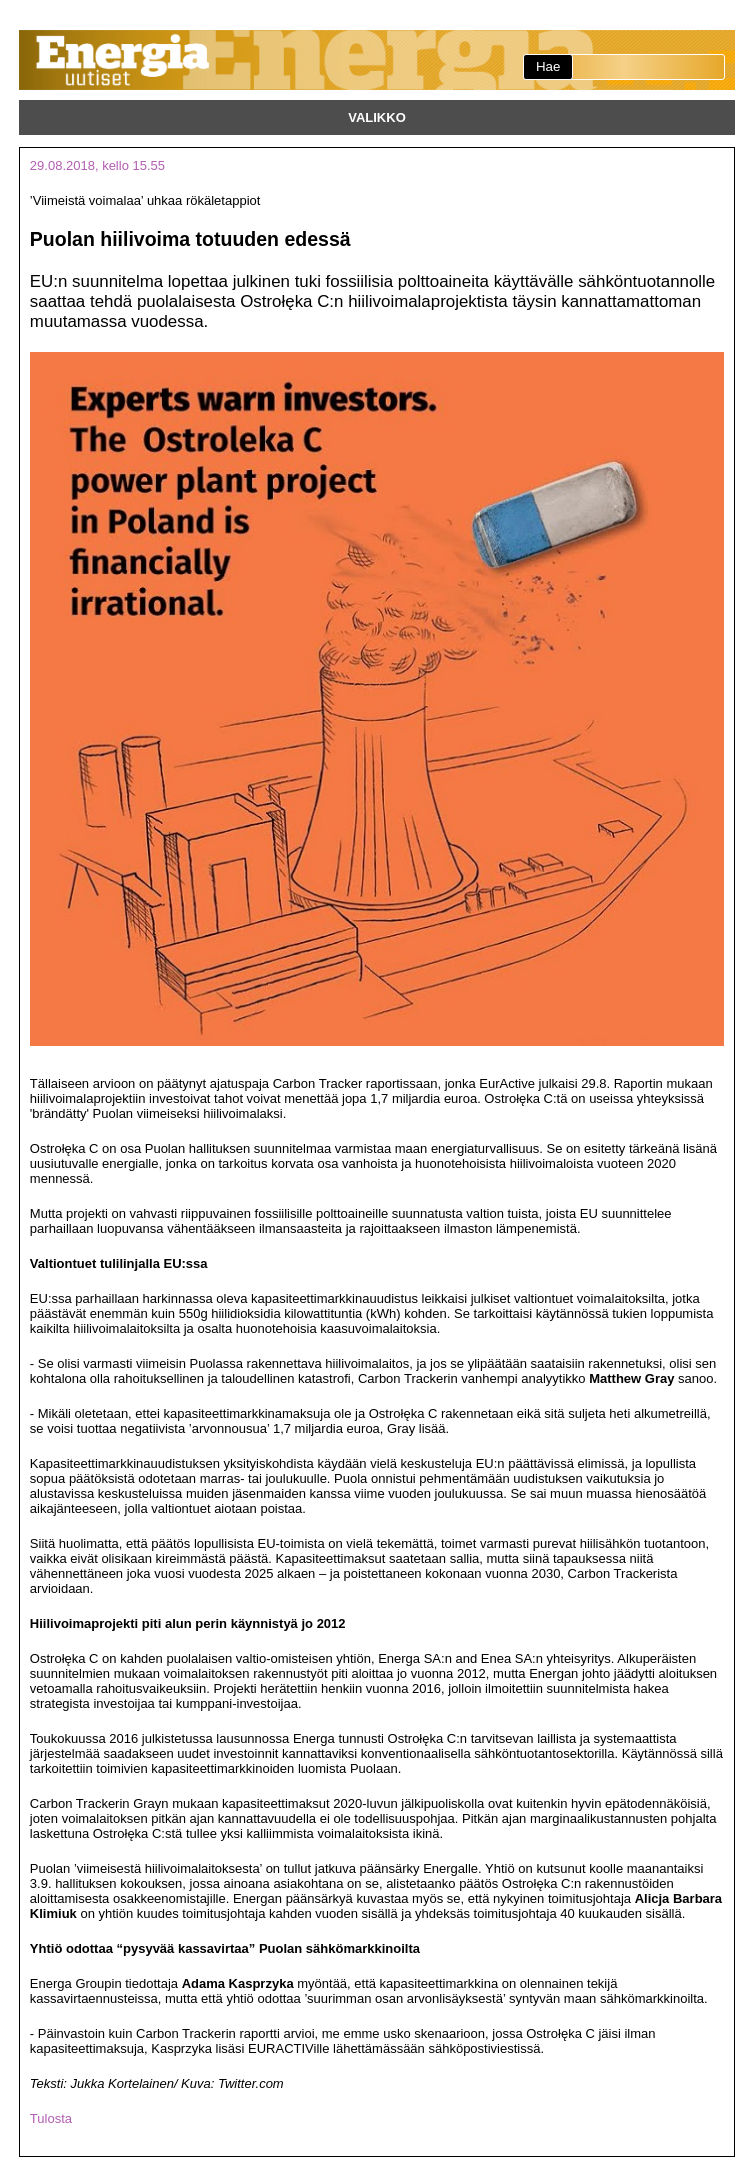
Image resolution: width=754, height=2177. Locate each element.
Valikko (377, 117)
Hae (548, 66)
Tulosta (51, 2118)
